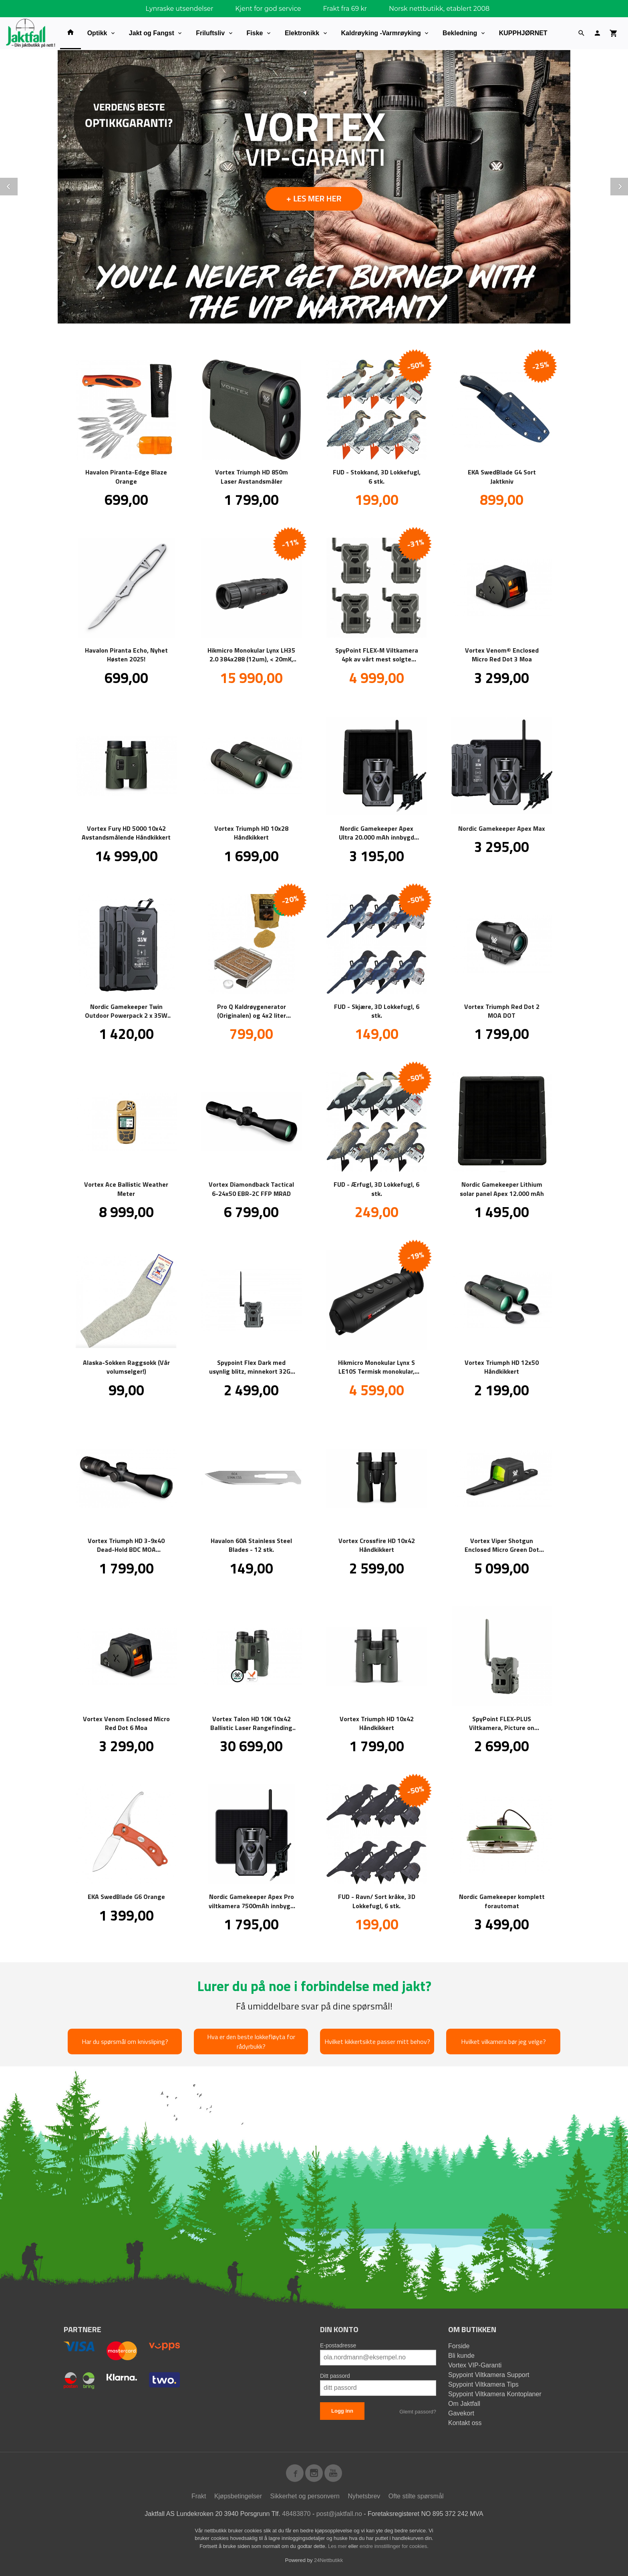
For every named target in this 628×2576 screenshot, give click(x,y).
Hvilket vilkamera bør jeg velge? (503, 2041)
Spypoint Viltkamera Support (488, 2374)
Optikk (97, 33)
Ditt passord (335, 2375)
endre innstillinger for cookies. (394, 2546)
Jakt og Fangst (151, 33)
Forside (458, 2345)
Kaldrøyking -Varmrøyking (381, 33)
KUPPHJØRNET (523, 33)
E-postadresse (338, 2345)
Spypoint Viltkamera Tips (483, 2384)
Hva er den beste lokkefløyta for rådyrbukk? (251, 2041)
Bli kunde (461, 2355)
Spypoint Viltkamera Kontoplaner (494, 2393)
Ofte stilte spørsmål (416, 2495)
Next (627, 185)
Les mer (338, 2546)
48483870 (296, 2513)
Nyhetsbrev (364, 2495)
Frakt (198, 2495)
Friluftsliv (210, 33)
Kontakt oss (465, 2422)
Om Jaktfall (464, 2403)
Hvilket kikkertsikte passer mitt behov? (377, 2041)
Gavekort (461, 2412)
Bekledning (460, 33)
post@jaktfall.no (339, 2513)
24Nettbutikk (328, 2560)
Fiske (255, 33)
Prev (17, 185)
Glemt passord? (417, 2411)
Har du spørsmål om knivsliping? (125, 2041)
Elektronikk (302, 33)
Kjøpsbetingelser (238, 2495)
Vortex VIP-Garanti (474, 2364)
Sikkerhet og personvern (305, 2495)
